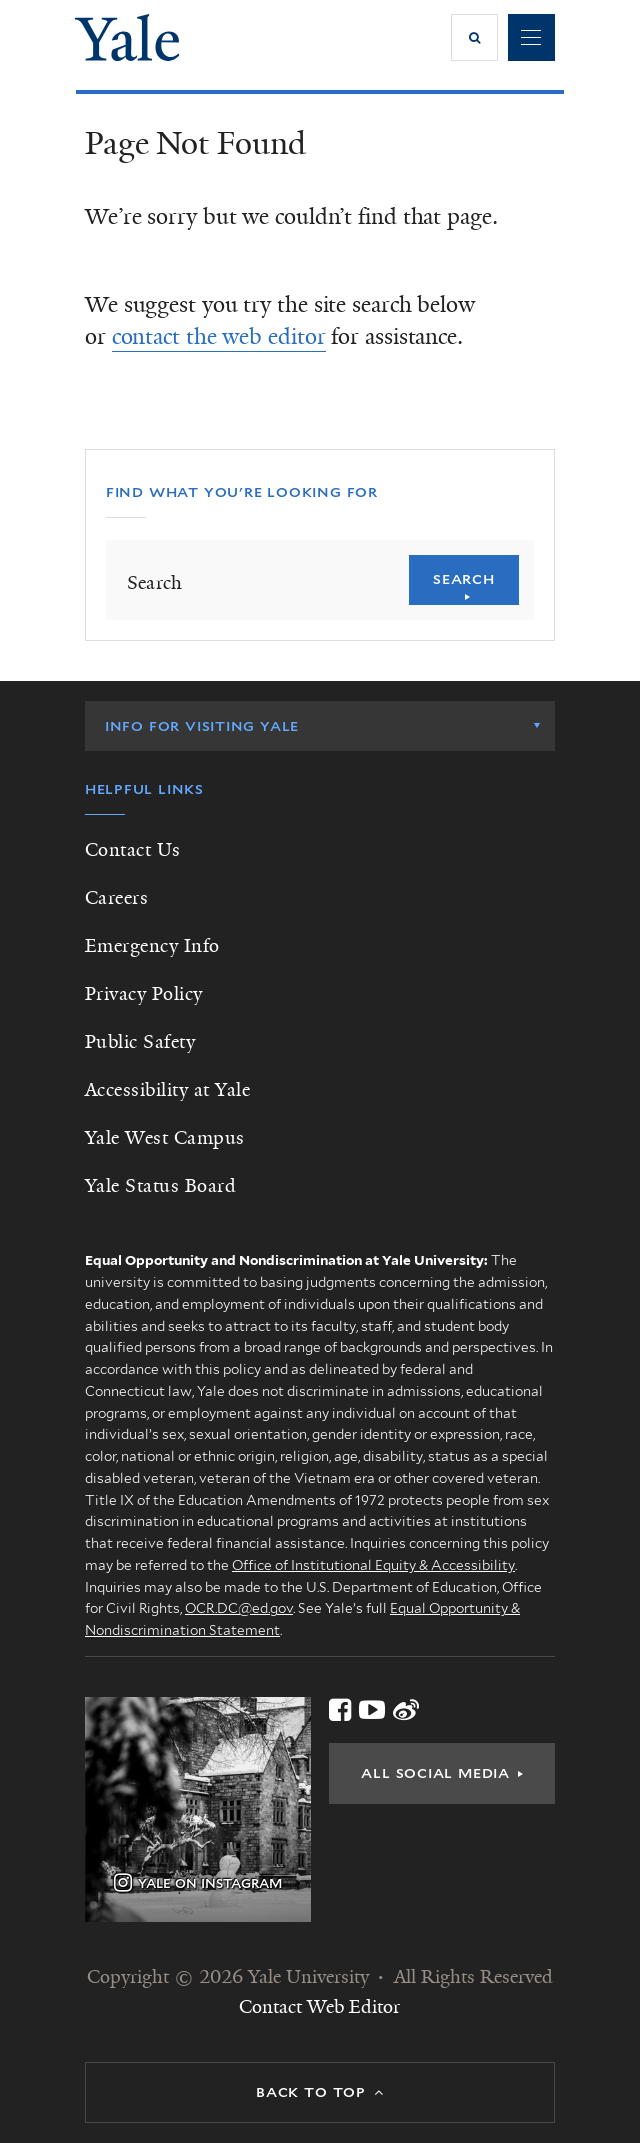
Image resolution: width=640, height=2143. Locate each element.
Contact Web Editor (319, 2007)
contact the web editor (219, 336)
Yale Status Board (161, 1186)
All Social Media (435, 1773)
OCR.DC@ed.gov (239, 1608)
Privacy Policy (144, 994)
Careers (117, 898)
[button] (474, 37)
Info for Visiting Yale (202, 726)
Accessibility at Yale (168, 1090)
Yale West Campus (165, 1138)
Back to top (311, 2092)
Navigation (531, 37)
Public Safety (140, 1042)
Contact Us (133, 850)
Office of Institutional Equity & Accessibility (373, 1565)
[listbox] (320, 726)
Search (464, 579)
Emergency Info (152, 946)
